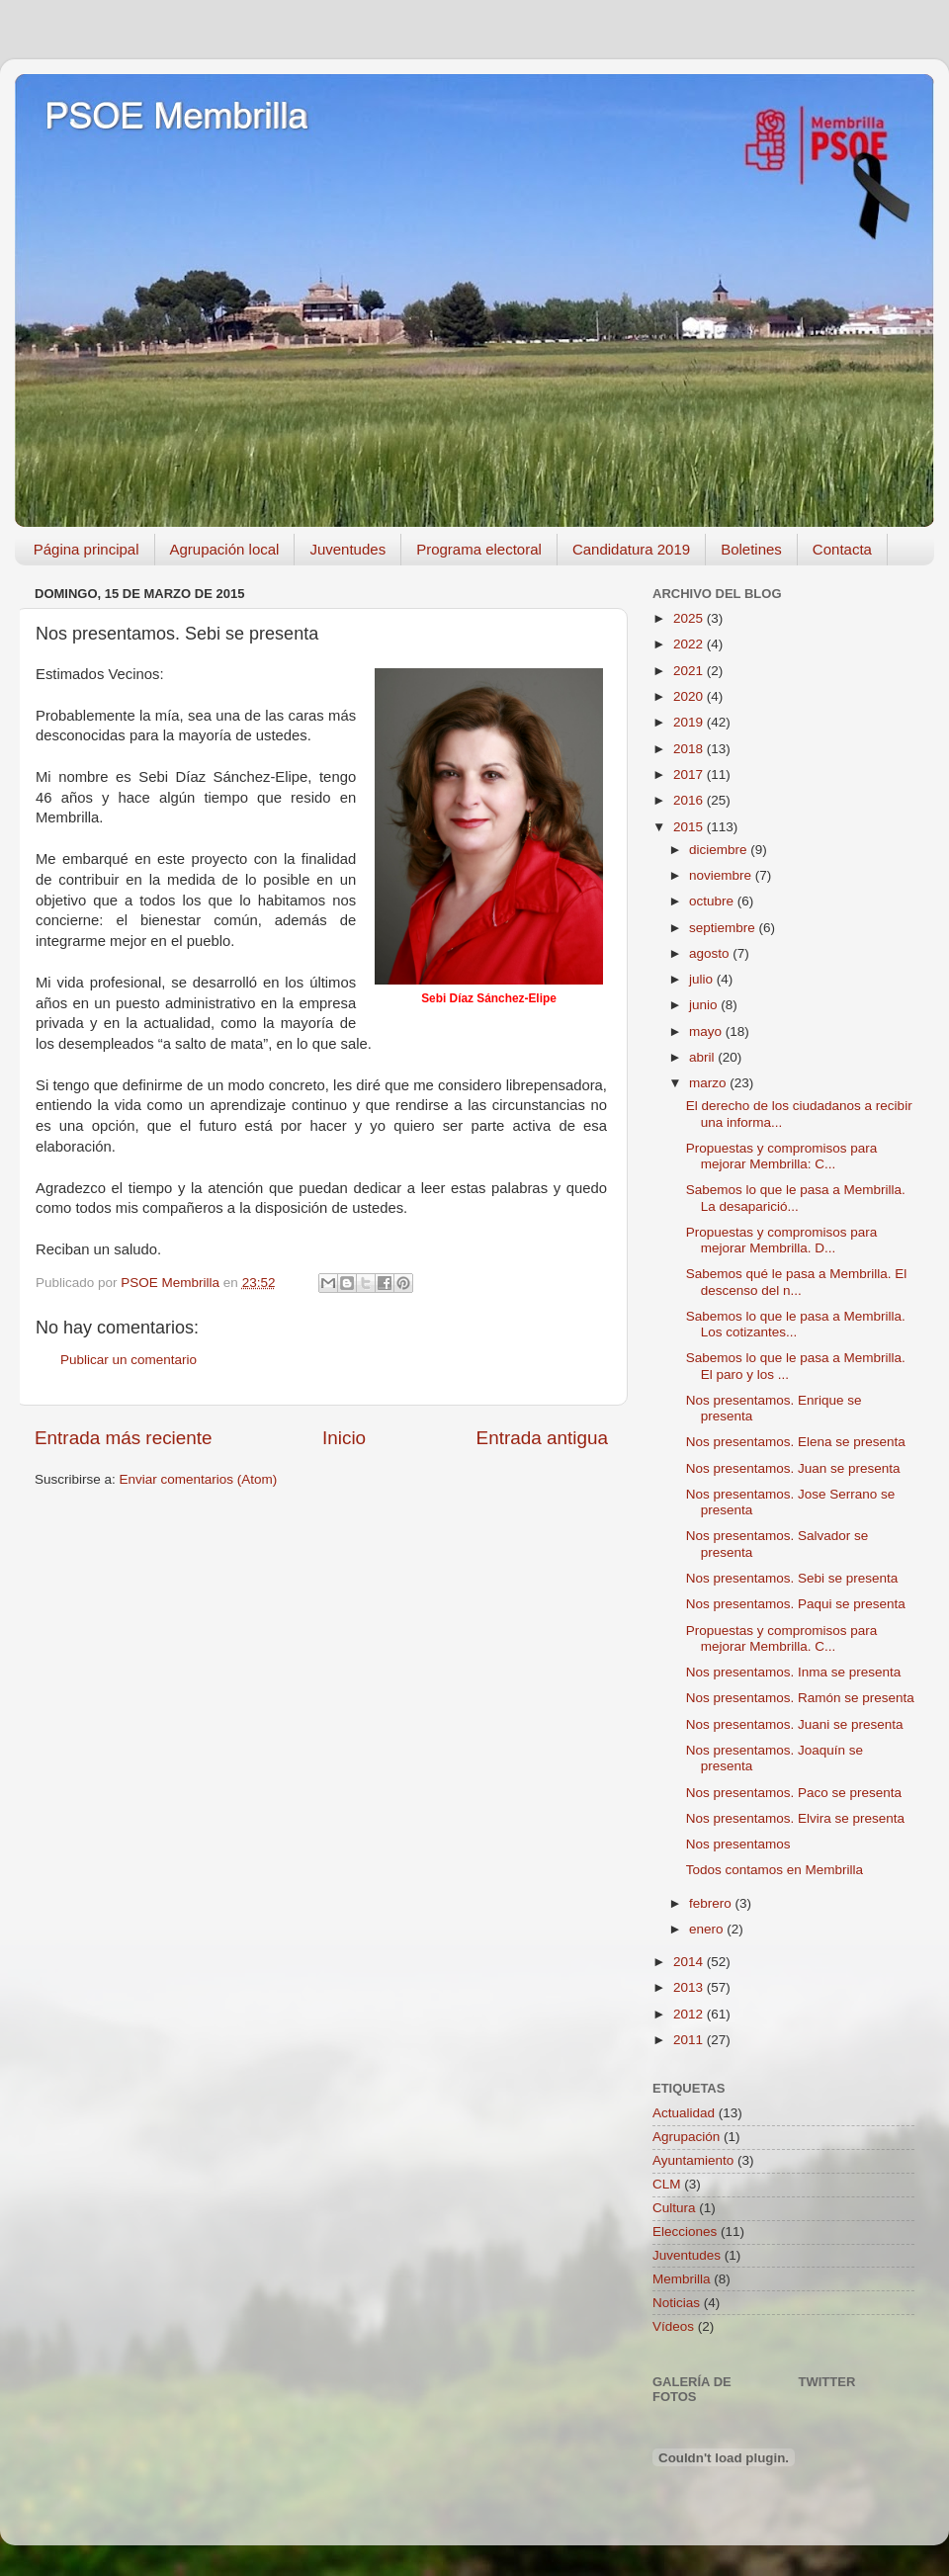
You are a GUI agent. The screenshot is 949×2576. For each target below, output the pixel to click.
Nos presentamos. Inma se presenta (794, 1672)
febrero (712, 1903)
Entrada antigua (542, 1437)
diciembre (719, 849)
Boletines (751, 549)
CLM (666, 2184)
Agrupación (686, 2136)
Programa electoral (479, 549)
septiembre (724, 927)
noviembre (722, 875)
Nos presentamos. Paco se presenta (794, 1792)
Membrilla (681, 2279)
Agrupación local (225, 549)
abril (703, 1057)
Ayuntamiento (692, 2160)
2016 (690, 800)
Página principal (86, 549)
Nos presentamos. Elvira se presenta (795, 1818)
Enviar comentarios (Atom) (199, 1479)
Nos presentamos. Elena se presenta (796, 1441)
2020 (690, 696)
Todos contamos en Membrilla (774, 1869)
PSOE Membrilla (175, 116)
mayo (707, 1031)
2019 (690, 722)
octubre (713, 901)
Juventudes (347, 549)
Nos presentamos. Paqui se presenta (796, 1603)
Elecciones (684, 2231)
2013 (690, 1987)
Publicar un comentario (128, 1359)
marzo (709, 1082)
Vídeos (673, 2326)
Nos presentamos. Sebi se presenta (792, 1578)
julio (703, 979)
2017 (690, 774)
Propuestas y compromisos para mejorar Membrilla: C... (782, 1156)
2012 (690, 2014)
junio (705, 1004)
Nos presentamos (738, 1844)
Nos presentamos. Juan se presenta (793, 1468)
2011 (690, 2039)
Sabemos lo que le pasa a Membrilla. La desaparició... (796, 1197)
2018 (690, 748)
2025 (690, 618)
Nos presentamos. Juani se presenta (795, 1724)
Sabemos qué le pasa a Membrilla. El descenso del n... (796, 1281)
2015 (690, 826)
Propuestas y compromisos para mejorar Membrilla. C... (782, 1638)
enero (708, 1929)
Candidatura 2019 (631, 549)
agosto (711, 953)
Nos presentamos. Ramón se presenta (800, 1697)
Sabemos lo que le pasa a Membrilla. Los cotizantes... (796, 1324)
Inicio (344, 1437)
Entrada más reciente (124, 1437)
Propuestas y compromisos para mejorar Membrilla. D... (782, 1240)
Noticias (676, 2302)
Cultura (674, 2207)
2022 (690, 644)
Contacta (842, 549)
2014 (690, 1961)
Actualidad (683, 2112)
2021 (690, 670)
